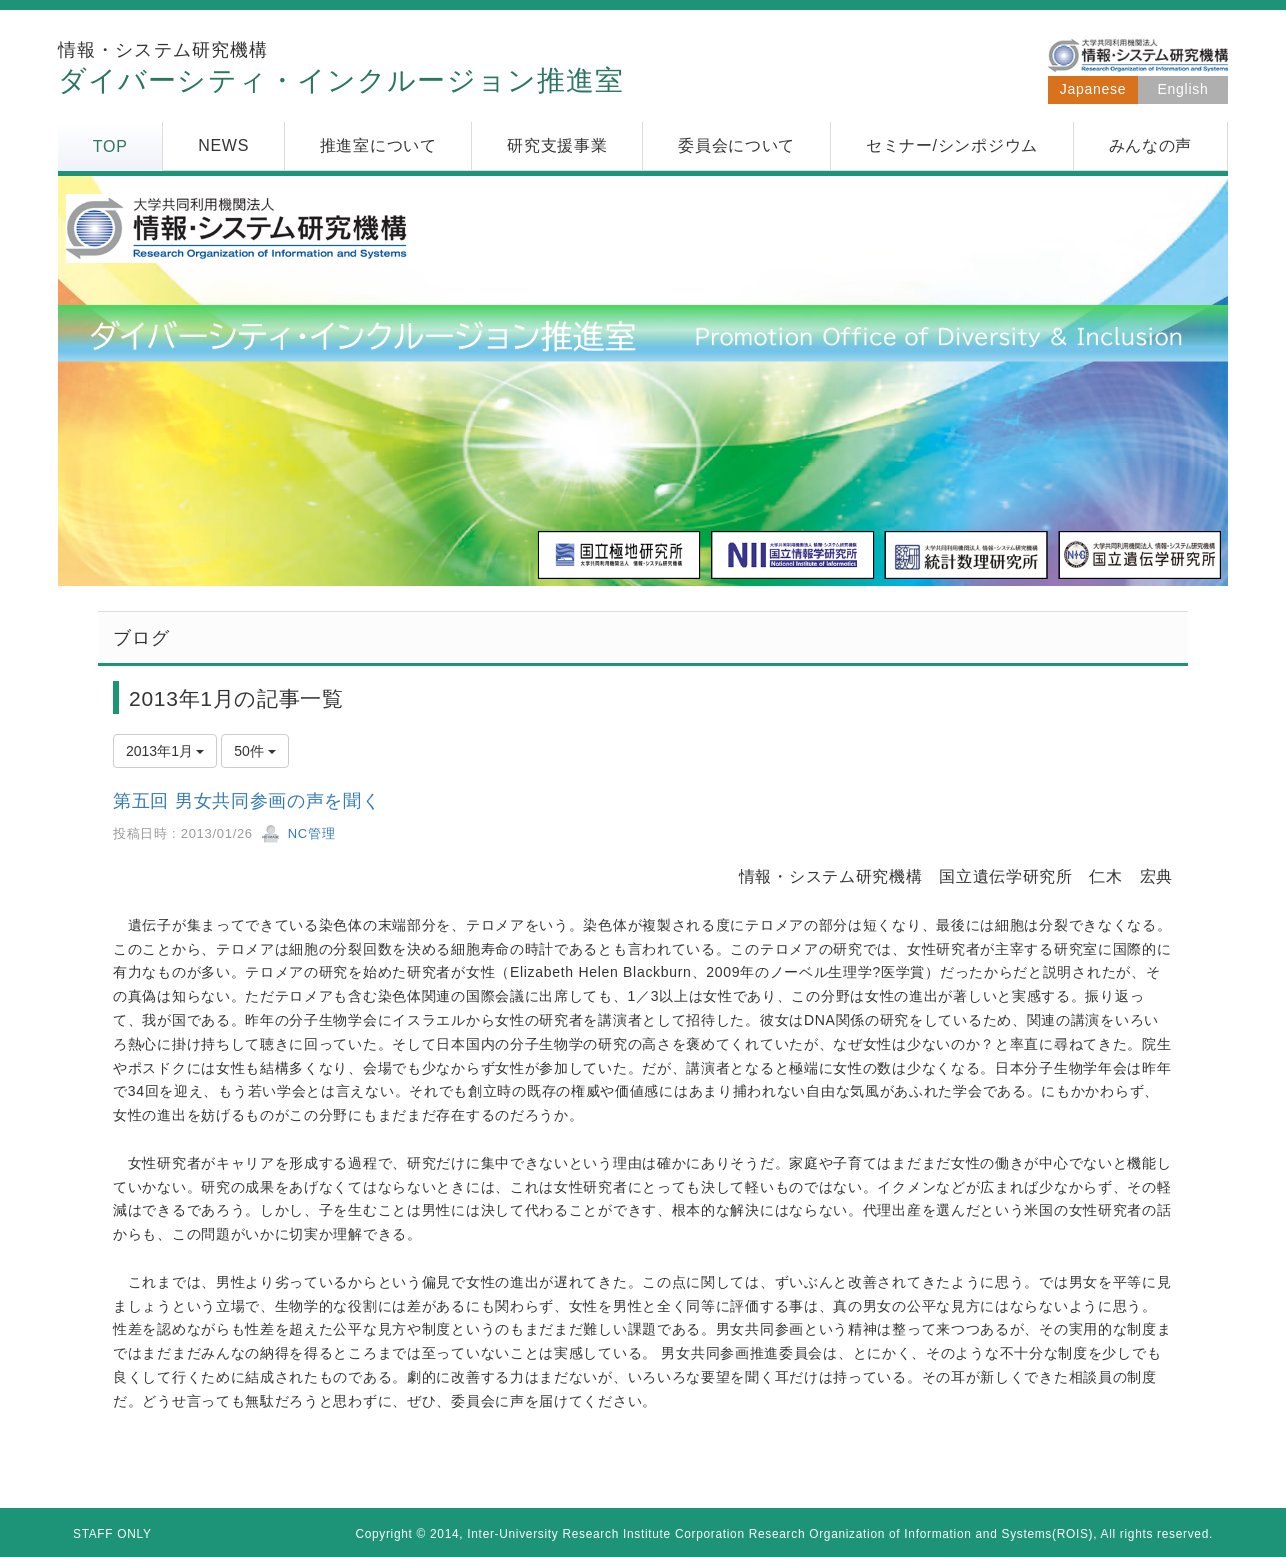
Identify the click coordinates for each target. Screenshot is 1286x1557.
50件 (254, 751)
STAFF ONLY (112, 1534)
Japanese (1093, 89)
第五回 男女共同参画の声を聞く (247, 801)
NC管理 (298, 833)
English (1183, 89)
